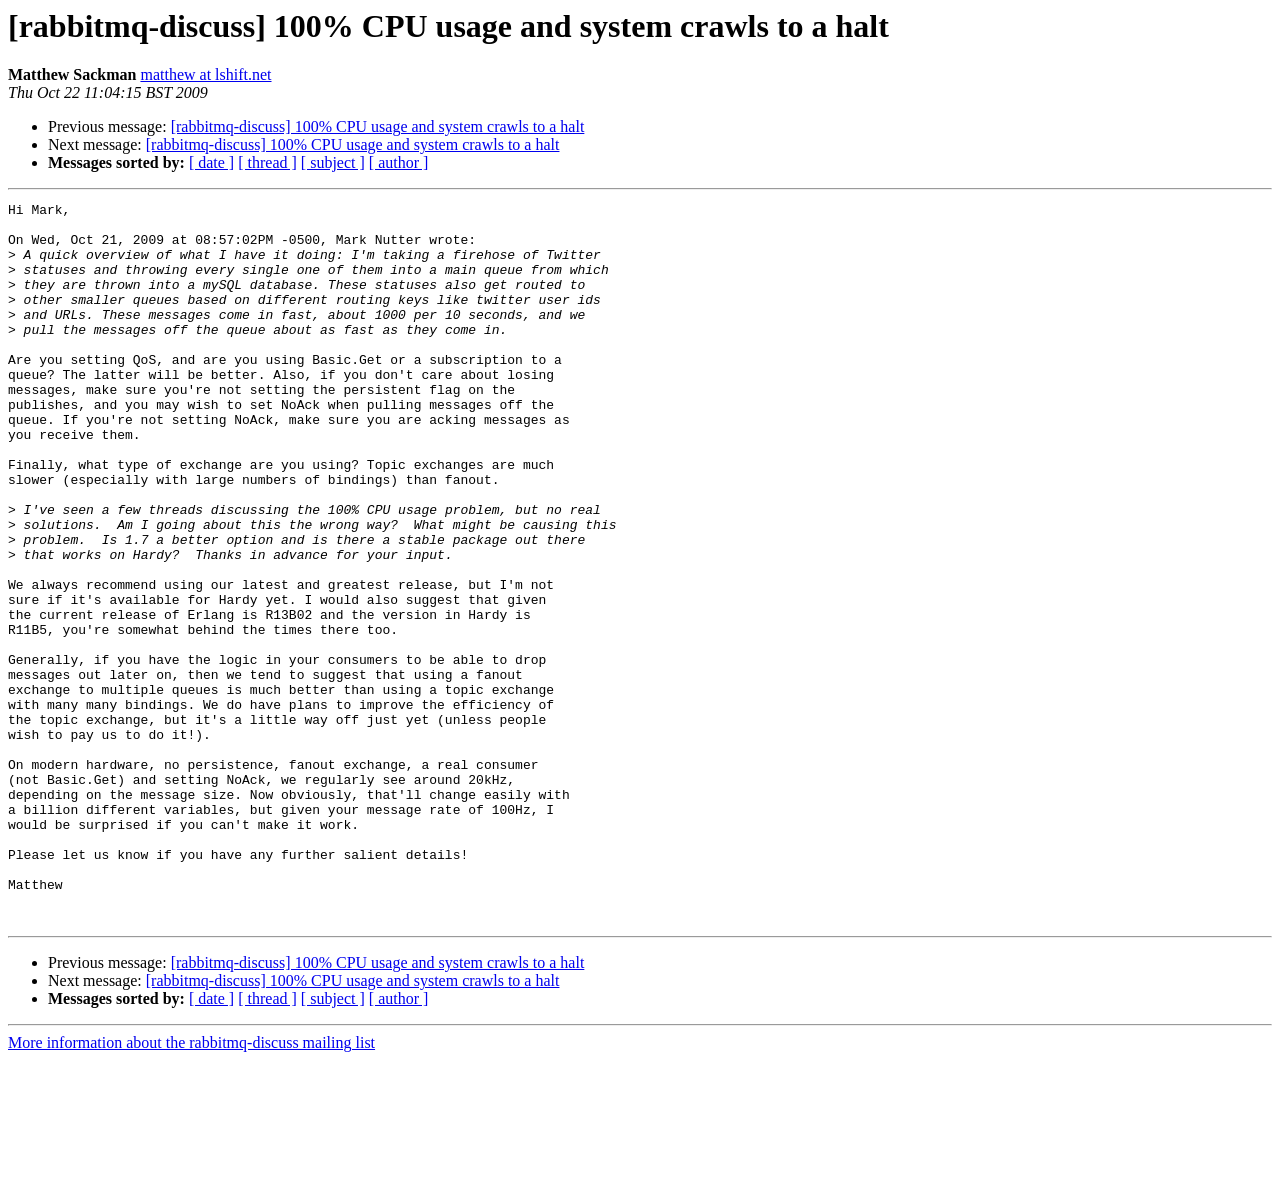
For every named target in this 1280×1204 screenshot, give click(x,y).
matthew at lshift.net (205, 74)
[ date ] (211, 162)
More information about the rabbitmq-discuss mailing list (191, 1186)
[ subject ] (333, 162)
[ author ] (399, 162)
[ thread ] (267, 162)
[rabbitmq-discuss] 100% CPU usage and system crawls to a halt (378, 126)
